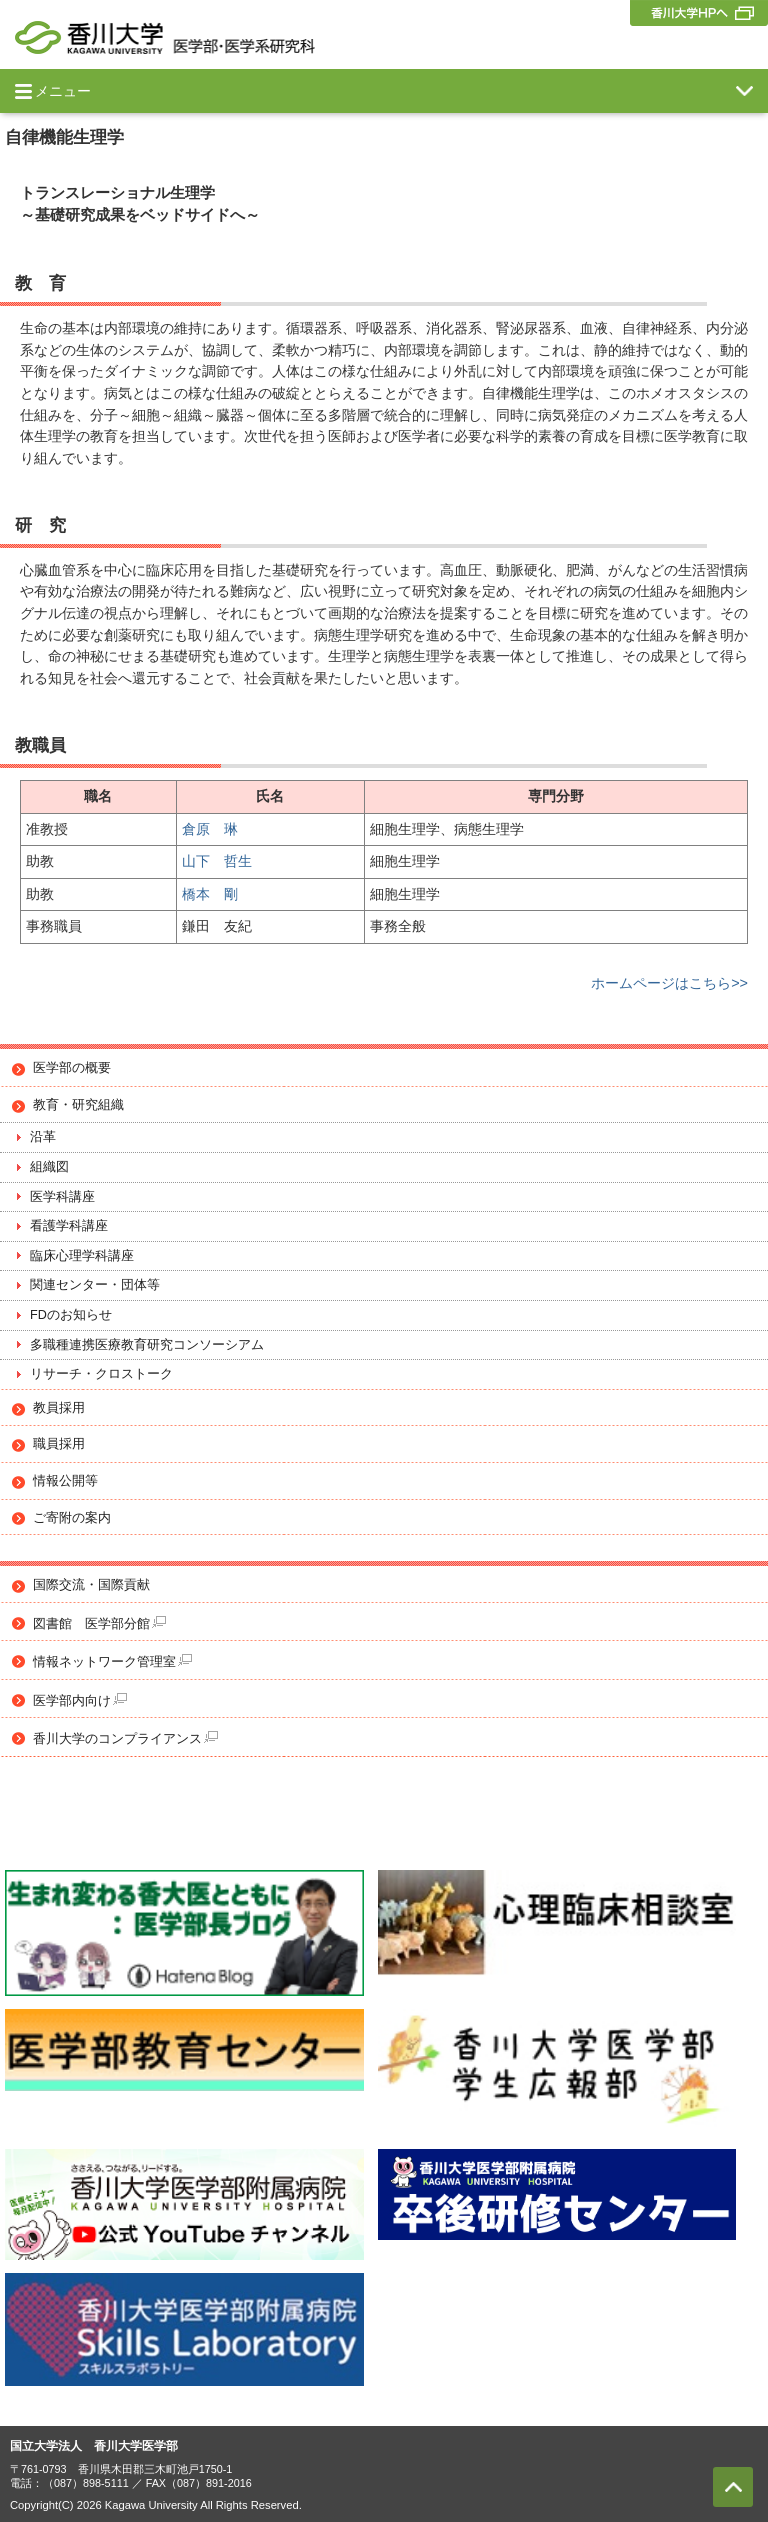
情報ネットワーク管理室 (112, 1661)
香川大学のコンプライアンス (125, 1738)
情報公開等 (65, 1481)
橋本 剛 (210, 894)
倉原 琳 (210, 829)
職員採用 (59, 1444)
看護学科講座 (69, 1226)
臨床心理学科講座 (82, 1256)
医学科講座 (62, 1197)
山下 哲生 (217, 861)
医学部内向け (80, 1700)
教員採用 (59, 1408)
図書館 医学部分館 (99, 1623)
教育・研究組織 (78, 1105)
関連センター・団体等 (95, 1285)
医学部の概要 (72, 1068)
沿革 (43, 1137)
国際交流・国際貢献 (91, 1585)
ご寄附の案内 (72, 1518)
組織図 (49, 1167)
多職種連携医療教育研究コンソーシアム (147, 1345)
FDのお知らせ (71, 1315)
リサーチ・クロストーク (101, 1374)
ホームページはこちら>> (669, 983)
